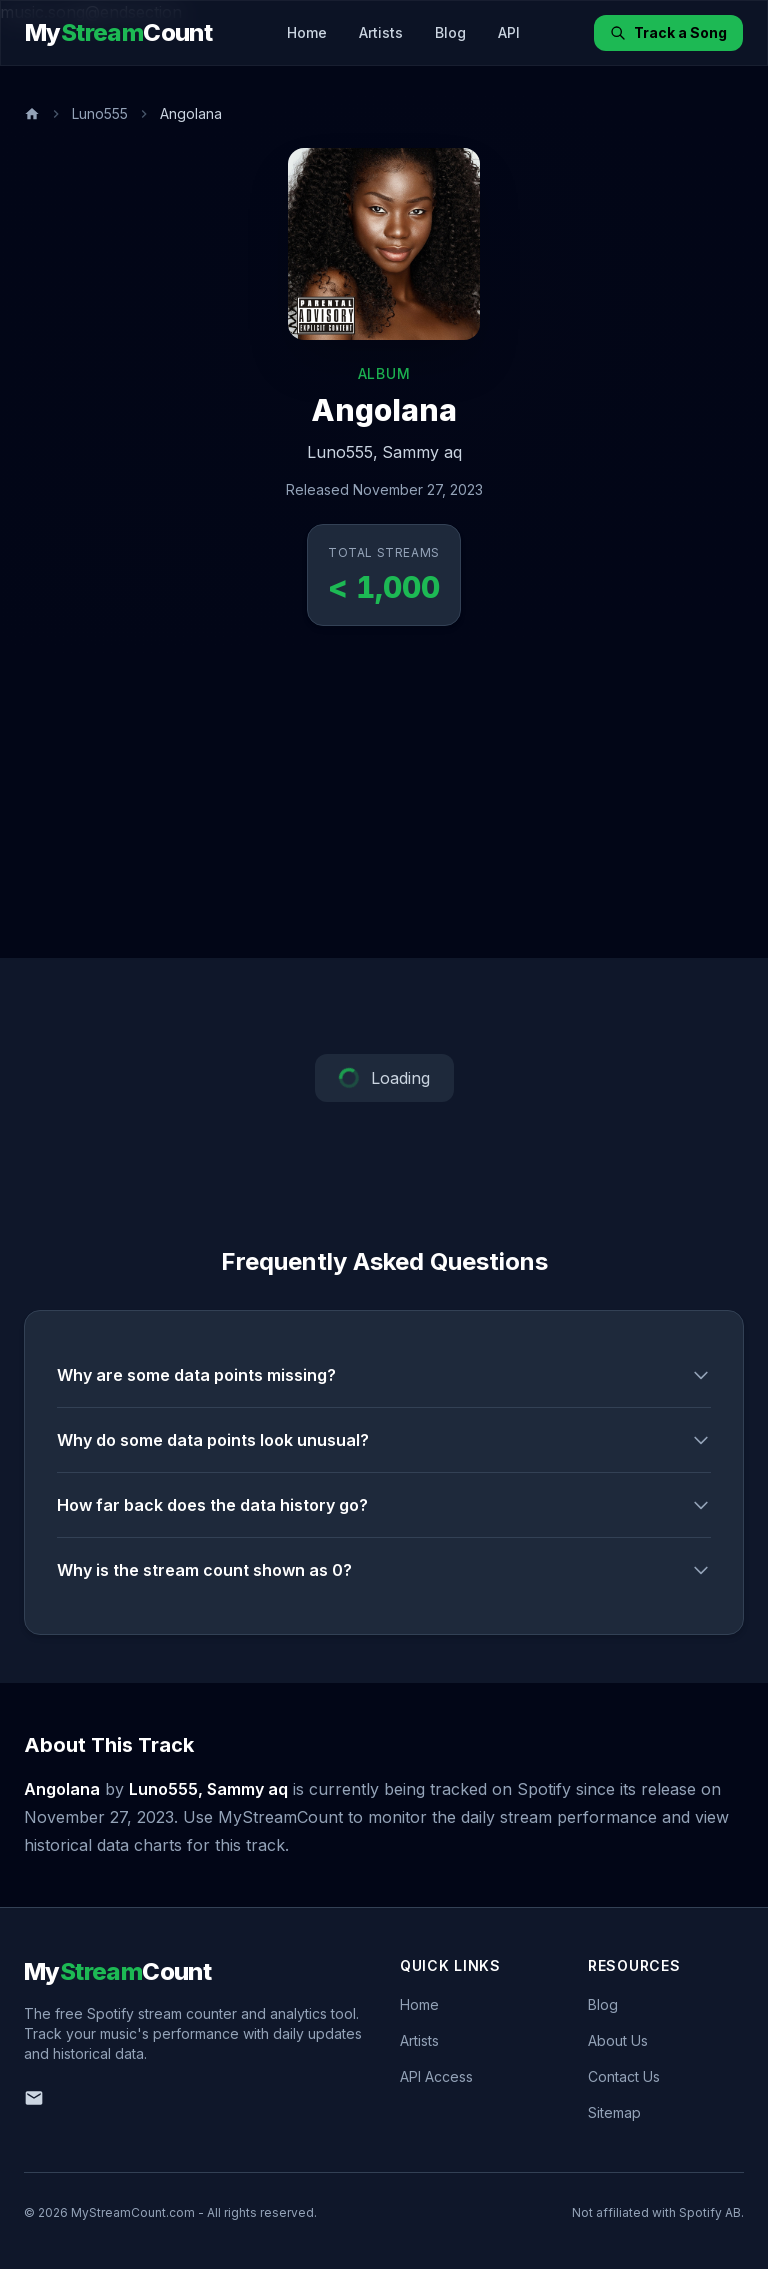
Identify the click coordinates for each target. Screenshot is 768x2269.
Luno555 (100, 113)
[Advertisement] (384, 808)
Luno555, (342, 452)
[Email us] (34, 2098)
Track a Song (668, 32)
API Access (436, 2076)
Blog (450, 32)
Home (307, 32)
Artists (381, 32)
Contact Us (624, 2076)
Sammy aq (422, 452)
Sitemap (614, 2112)
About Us (618, 2040)
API (509, 32)
